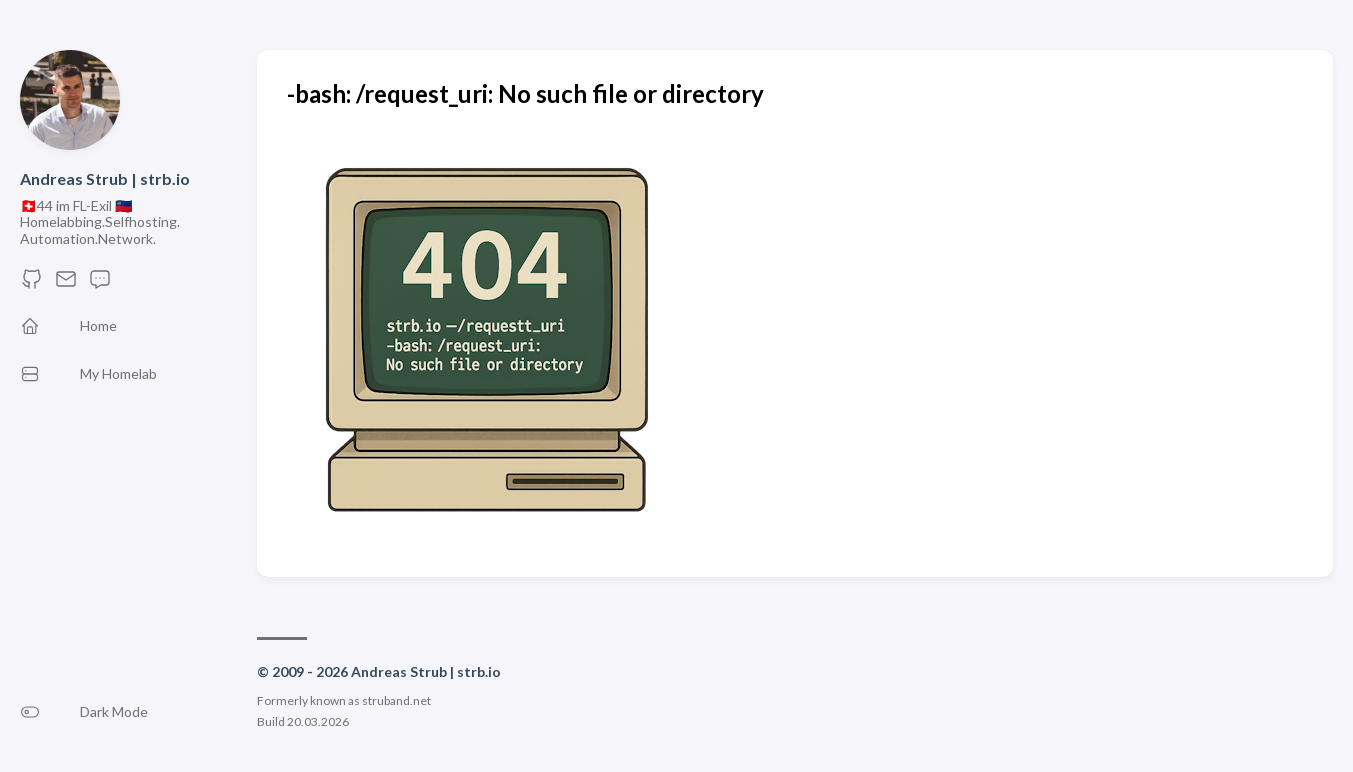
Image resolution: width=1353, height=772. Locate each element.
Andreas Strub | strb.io (105, 178)
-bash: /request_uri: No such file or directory (525, 93)
